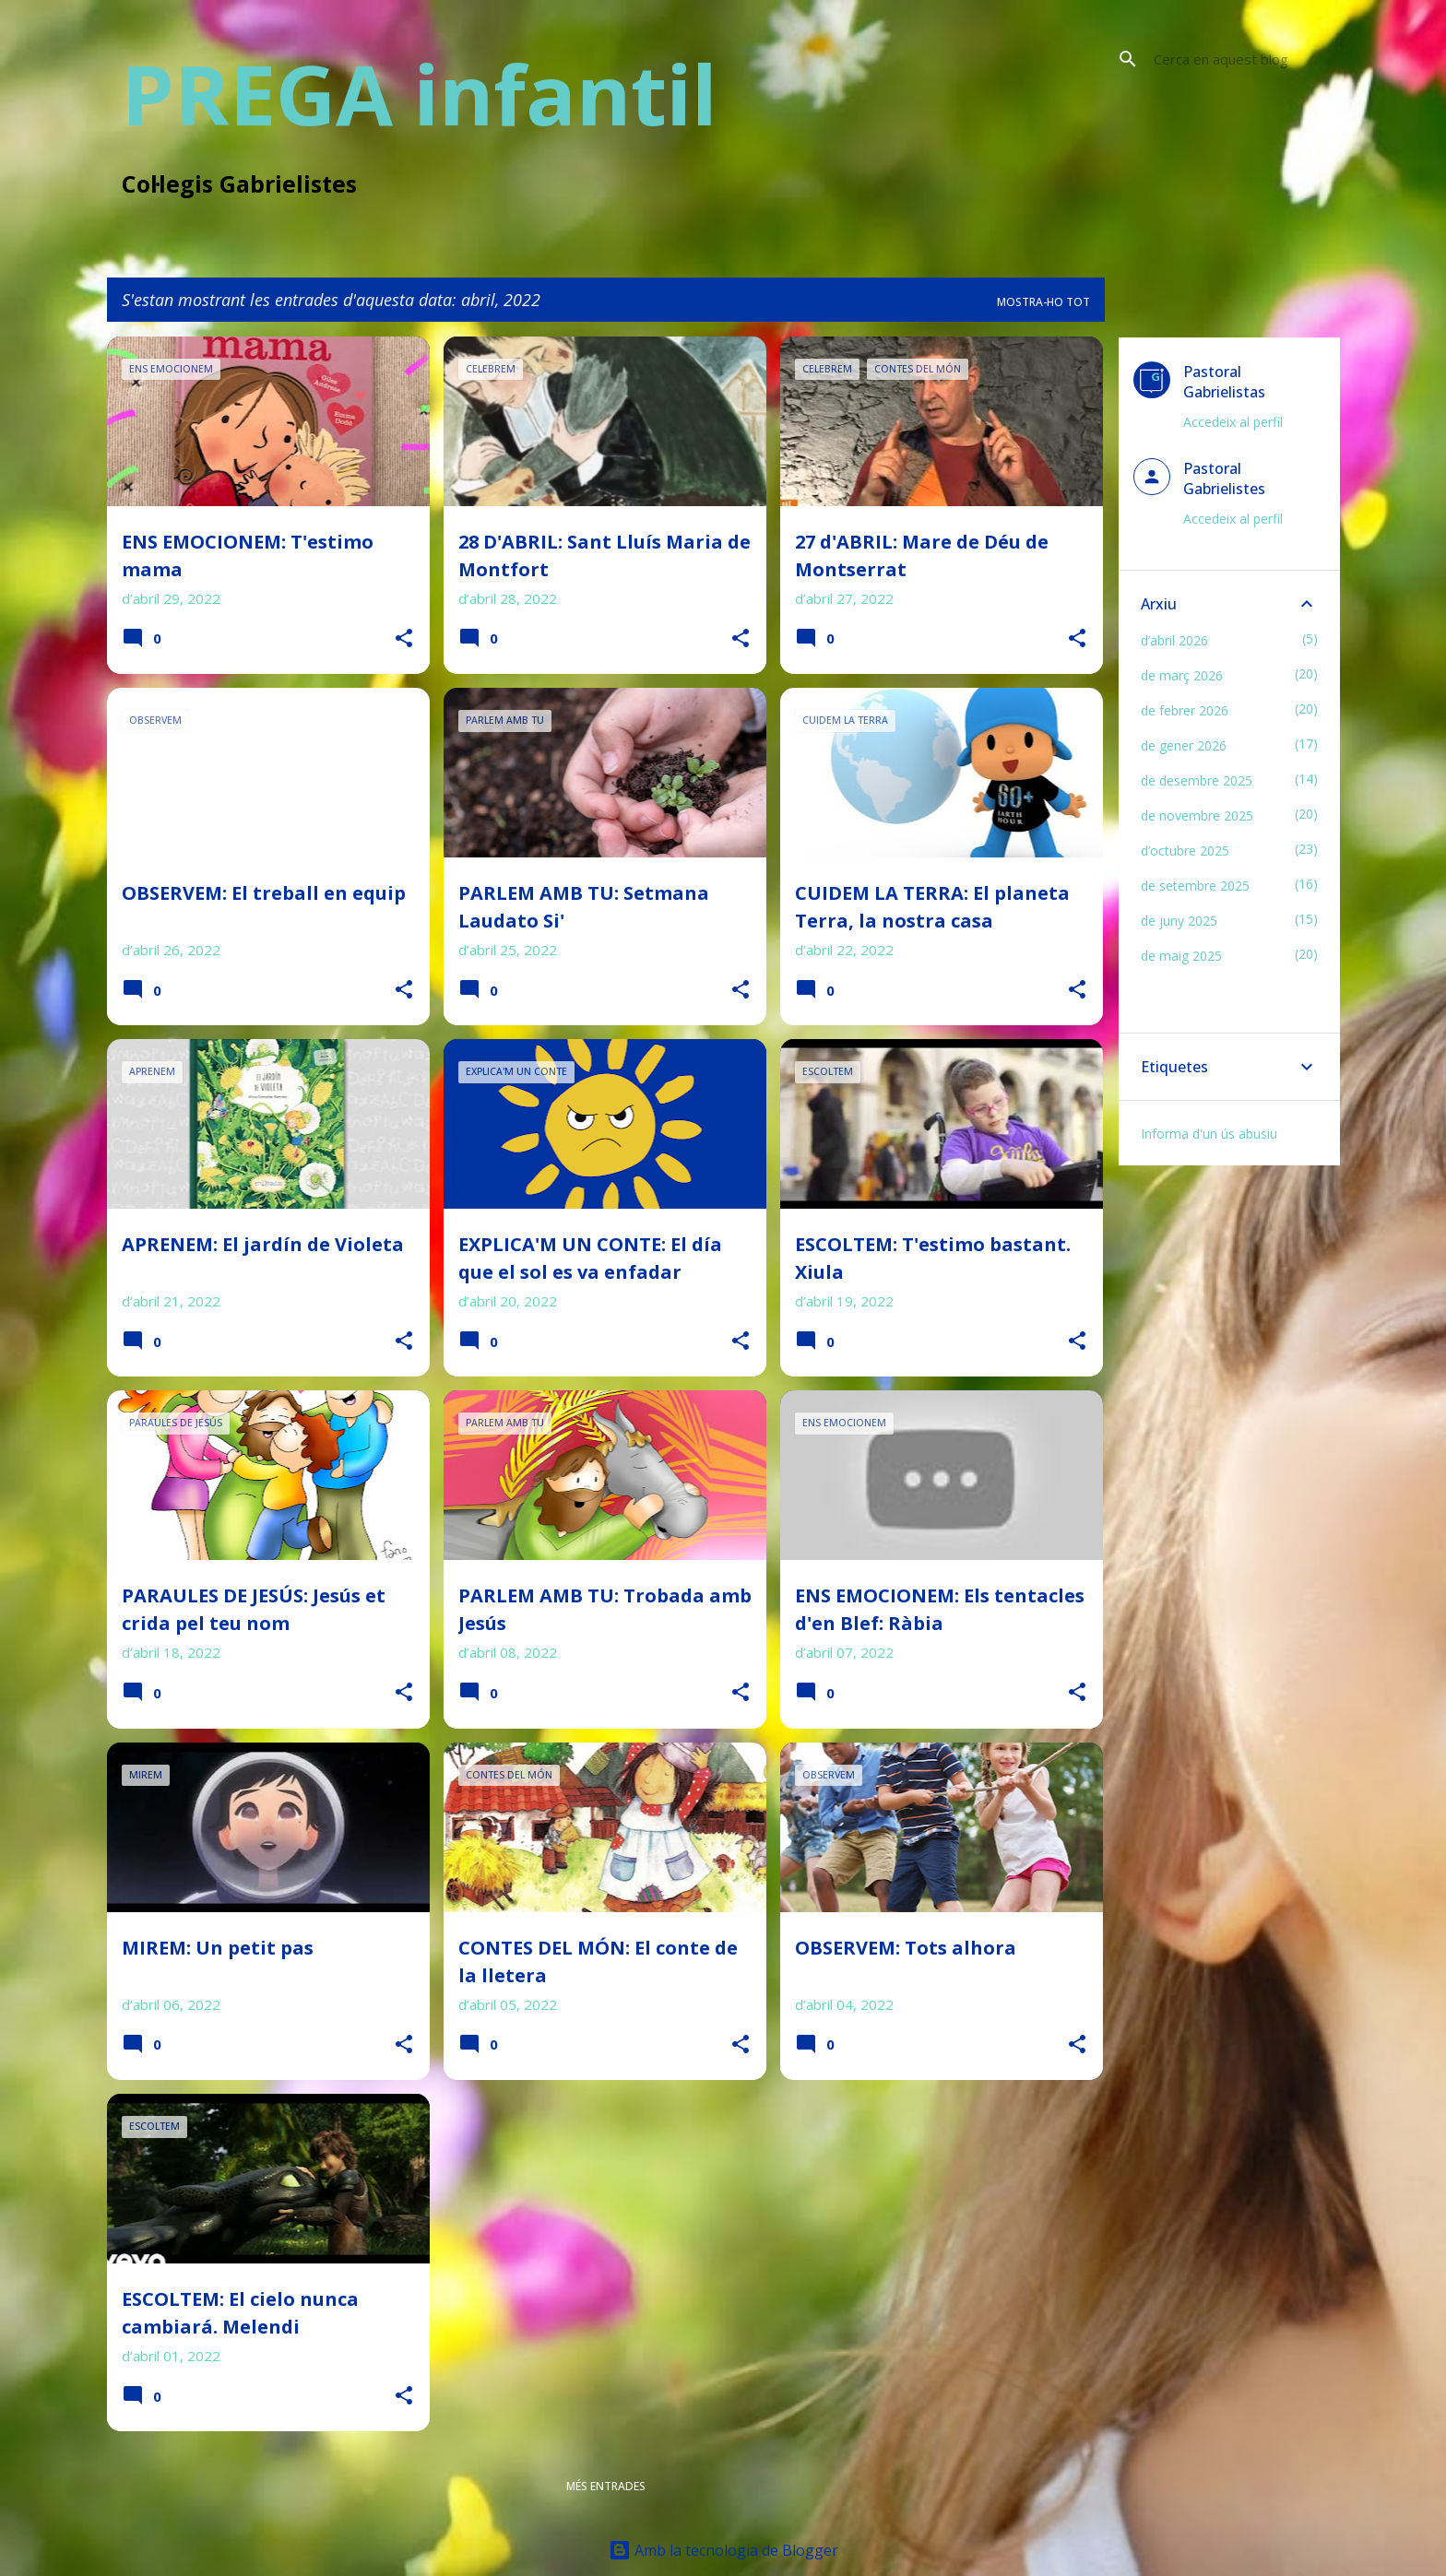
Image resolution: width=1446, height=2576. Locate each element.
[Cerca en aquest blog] (1243, 59)
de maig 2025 (1181, 955)
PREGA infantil (419, 93)
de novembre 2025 (1197, 815)
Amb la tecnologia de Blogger (723, 2550)
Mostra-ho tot (1043, 302)
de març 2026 (1182, 675)
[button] (404, 639)
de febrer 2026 (1184, 710)
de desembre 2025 (1196, 780)
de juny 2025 (1179, 920)
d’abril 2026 (1174, 640)
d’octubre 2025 (1185, 850)
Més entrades (606, 2486)
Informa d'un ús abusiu (1209, 1133)
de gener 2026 (1184, 745)
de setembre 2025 (1195, 885)
